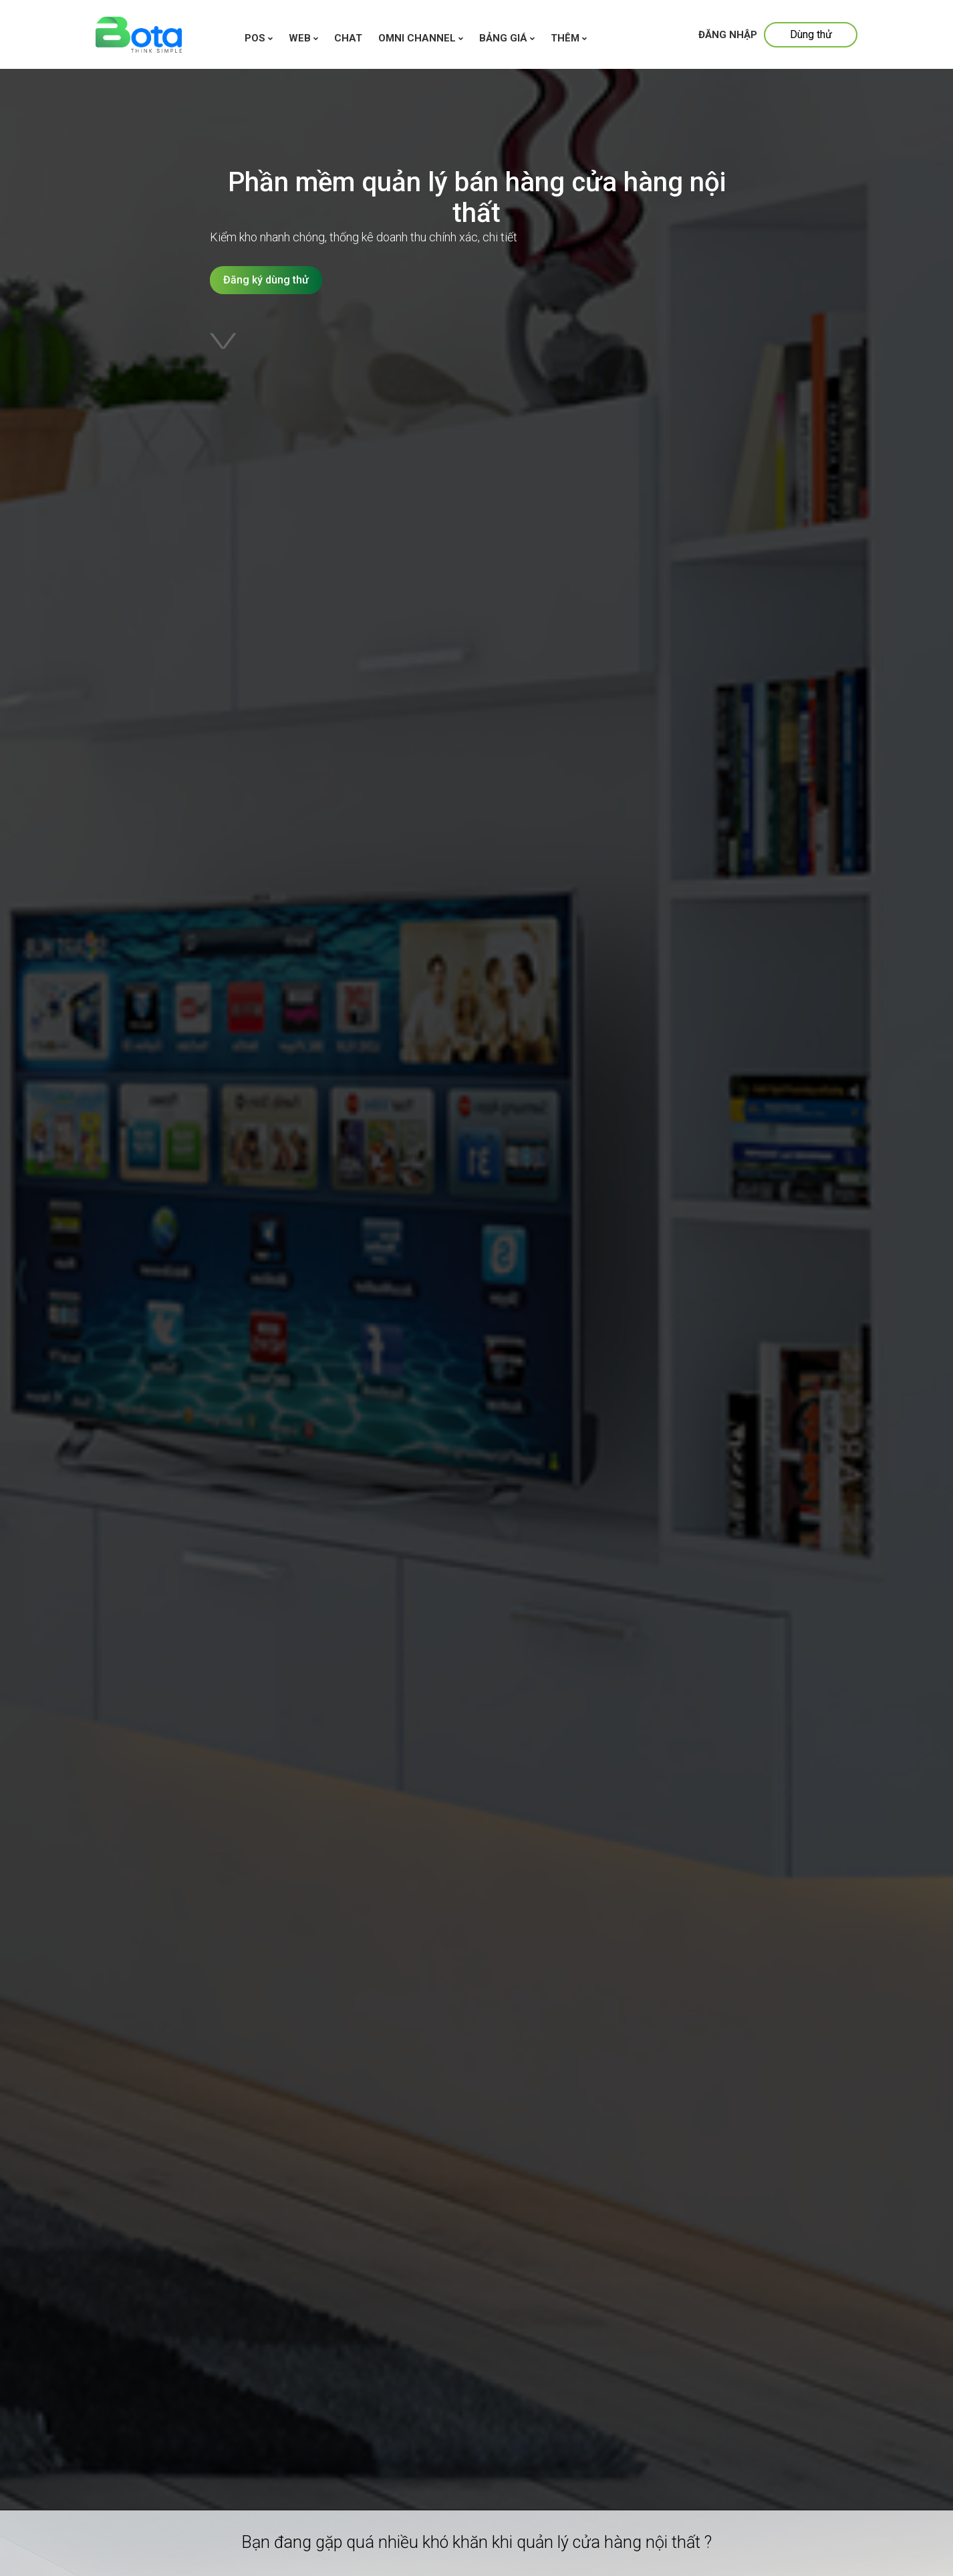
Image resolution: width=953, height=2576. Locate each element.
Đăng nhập (727, 35)
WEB (303, 38)
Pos (259, 38)
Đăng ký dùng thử (266, 279)
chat (348, 38)
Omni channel (420, 38)
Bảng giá (507, 38)
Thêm (569, 38)
